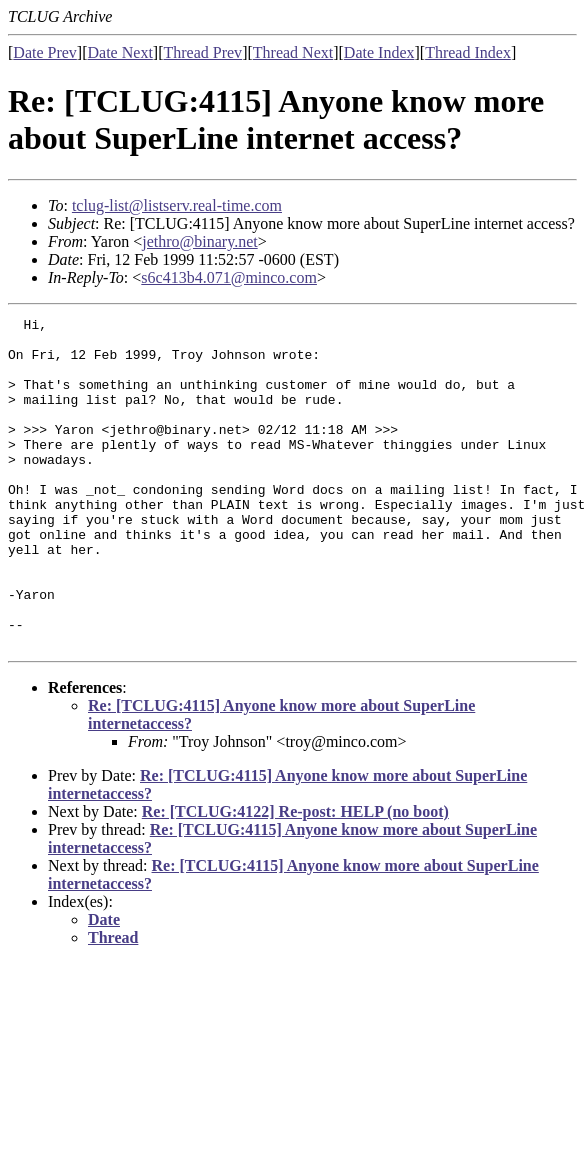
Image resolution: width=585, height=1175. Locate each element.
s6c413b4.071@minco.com (229, 277)
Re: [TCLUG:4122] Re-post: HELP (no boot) (295, 877)
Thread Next (293, 52)
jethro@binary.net (199, 241)
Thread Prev (202, 52)
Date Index (379, 52)
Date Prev (45, 52)
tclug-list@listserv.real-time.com (177, 205)
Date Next (120, 52)
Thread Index (468, 52)
